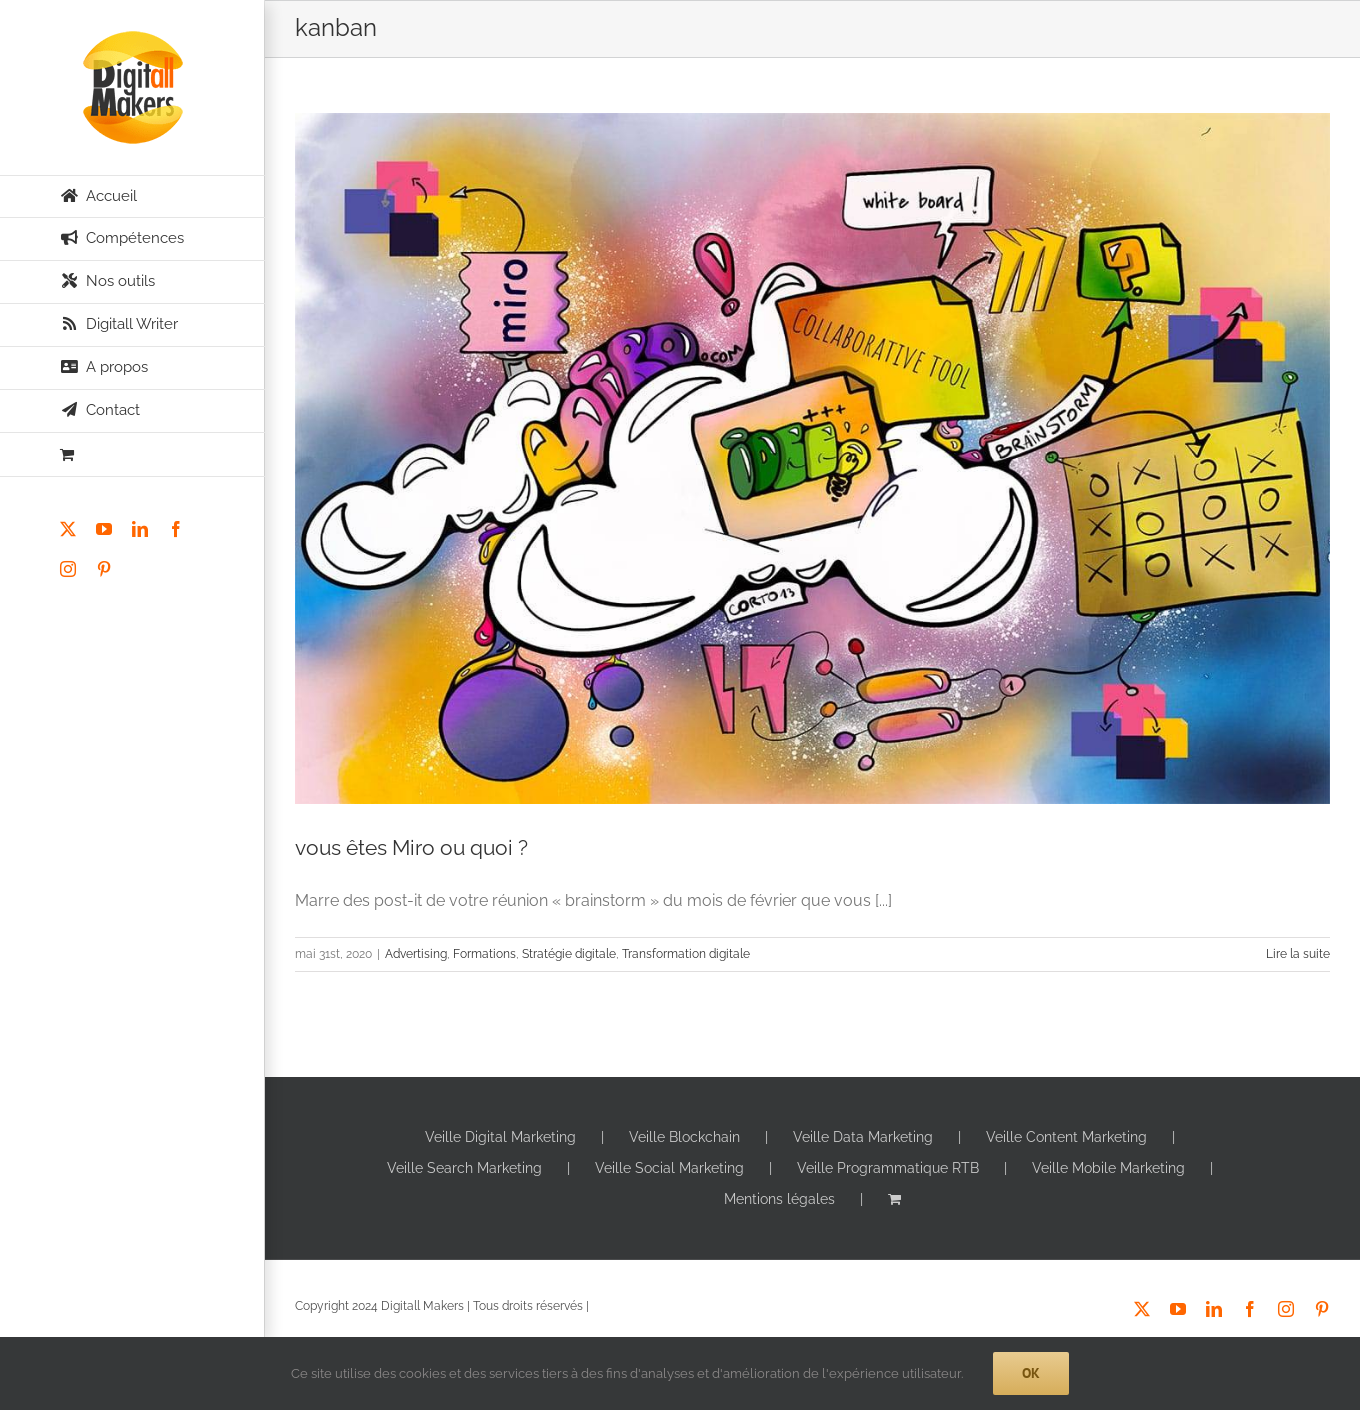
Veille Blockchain (684, 1137)
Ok (1031, 1373)
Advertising (416, 954)
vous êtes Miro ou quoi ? (411, 847)
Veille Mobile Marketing (1108, 1168)
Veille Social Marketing (669, 1168)
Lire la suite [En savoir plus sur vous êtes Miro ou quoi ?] (1298, 954)
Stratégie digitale (569, 954)
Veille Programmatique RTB (888, 1168)
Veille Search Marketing (464, 1168)
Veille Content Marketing (1066, 1137)
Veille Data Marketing (863, 1137)
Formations (484, 954)
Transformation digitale (686, 954)
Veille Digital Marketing (500, 1137)
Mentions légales (779, 1199)
